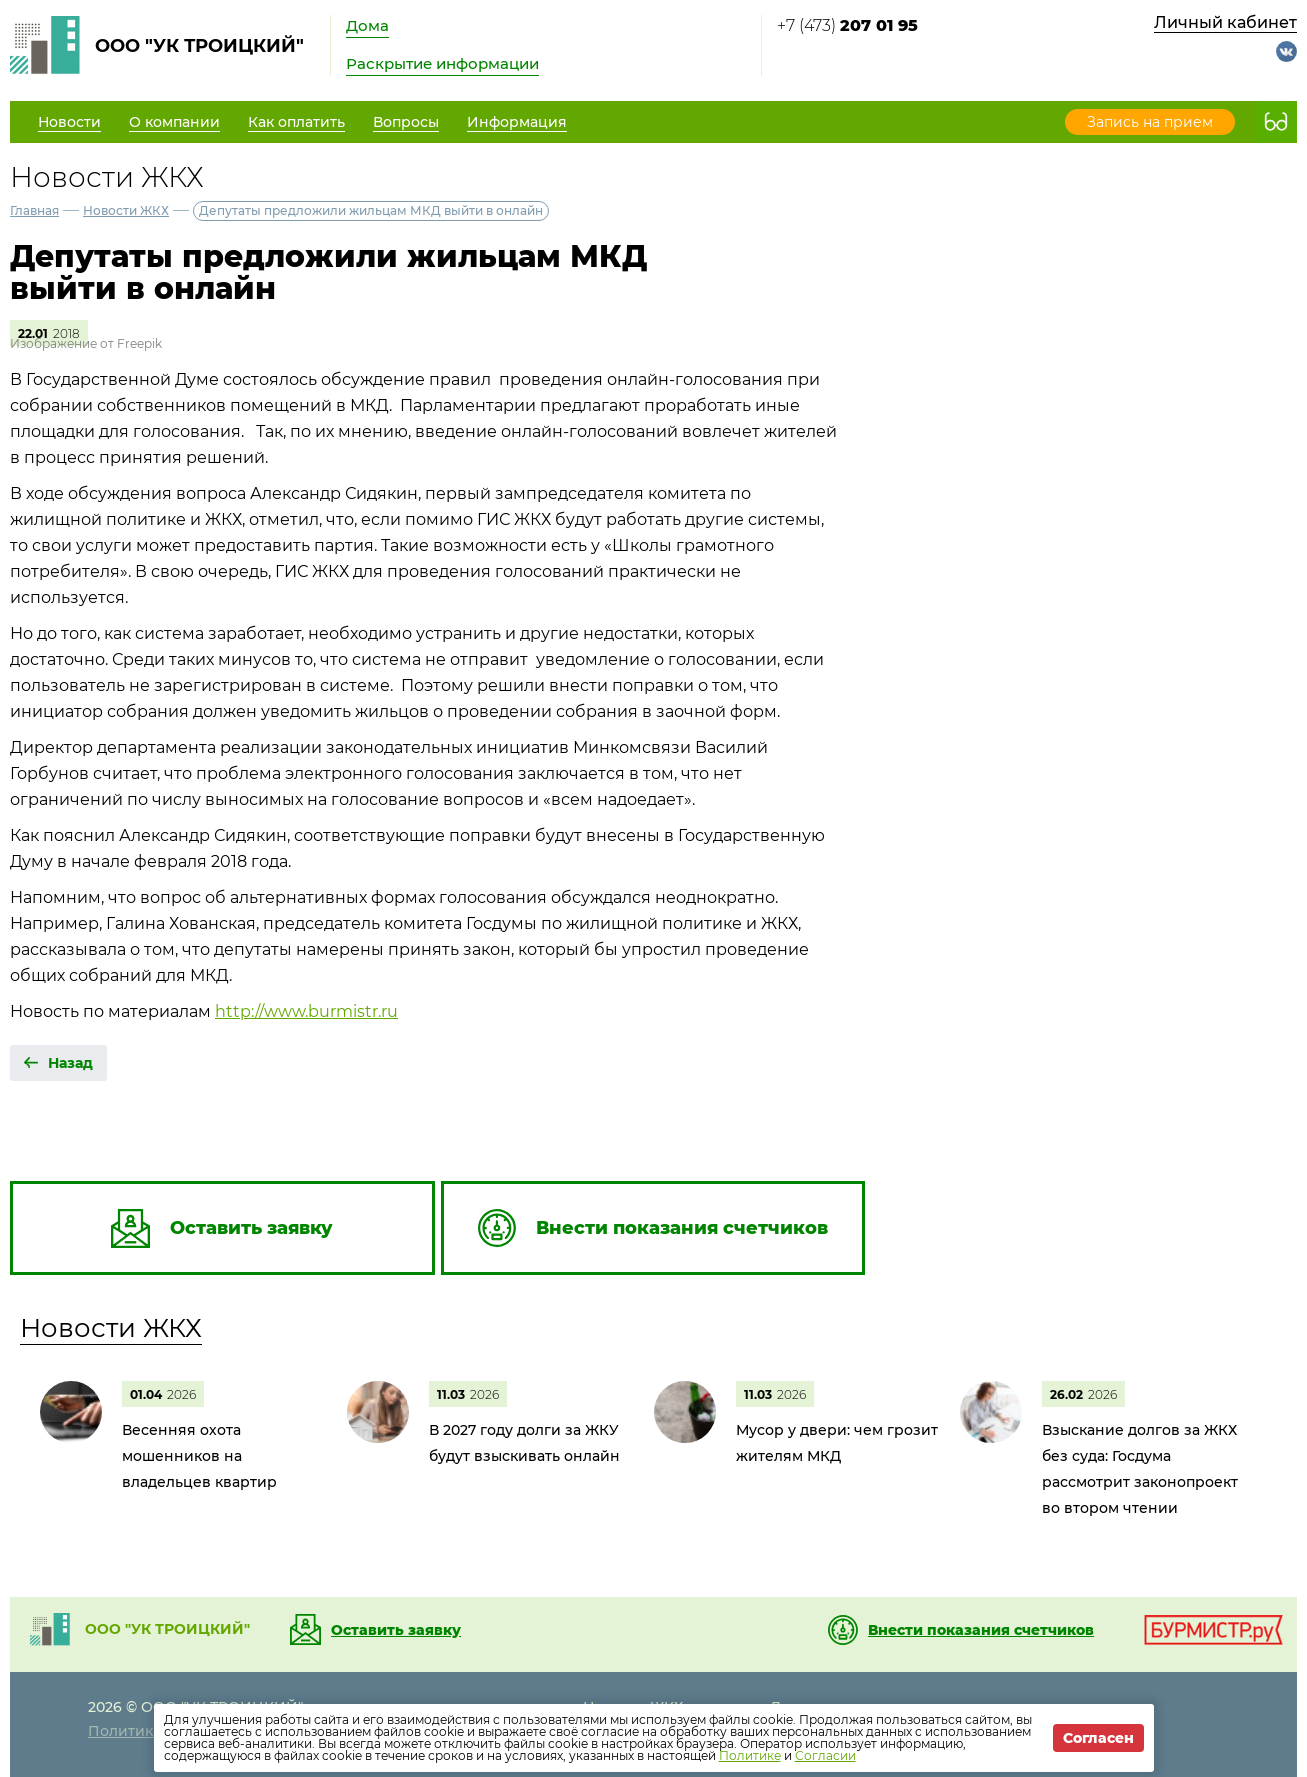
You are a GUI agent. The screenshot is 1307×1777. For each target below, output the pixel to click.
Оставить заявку (396, 1630)
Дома (367, 25)
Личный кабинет (1225, 22)
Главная (34, 210)
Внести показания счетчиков (981, 1630)
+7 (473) (847, 25)
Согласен (1098, 1738)
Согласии (825, 1755)
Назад (70, 1063)
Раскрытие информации (442, 63)
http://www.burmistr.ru (306, 1011)
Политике (750, 1755)
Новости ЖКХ (126, 210)
